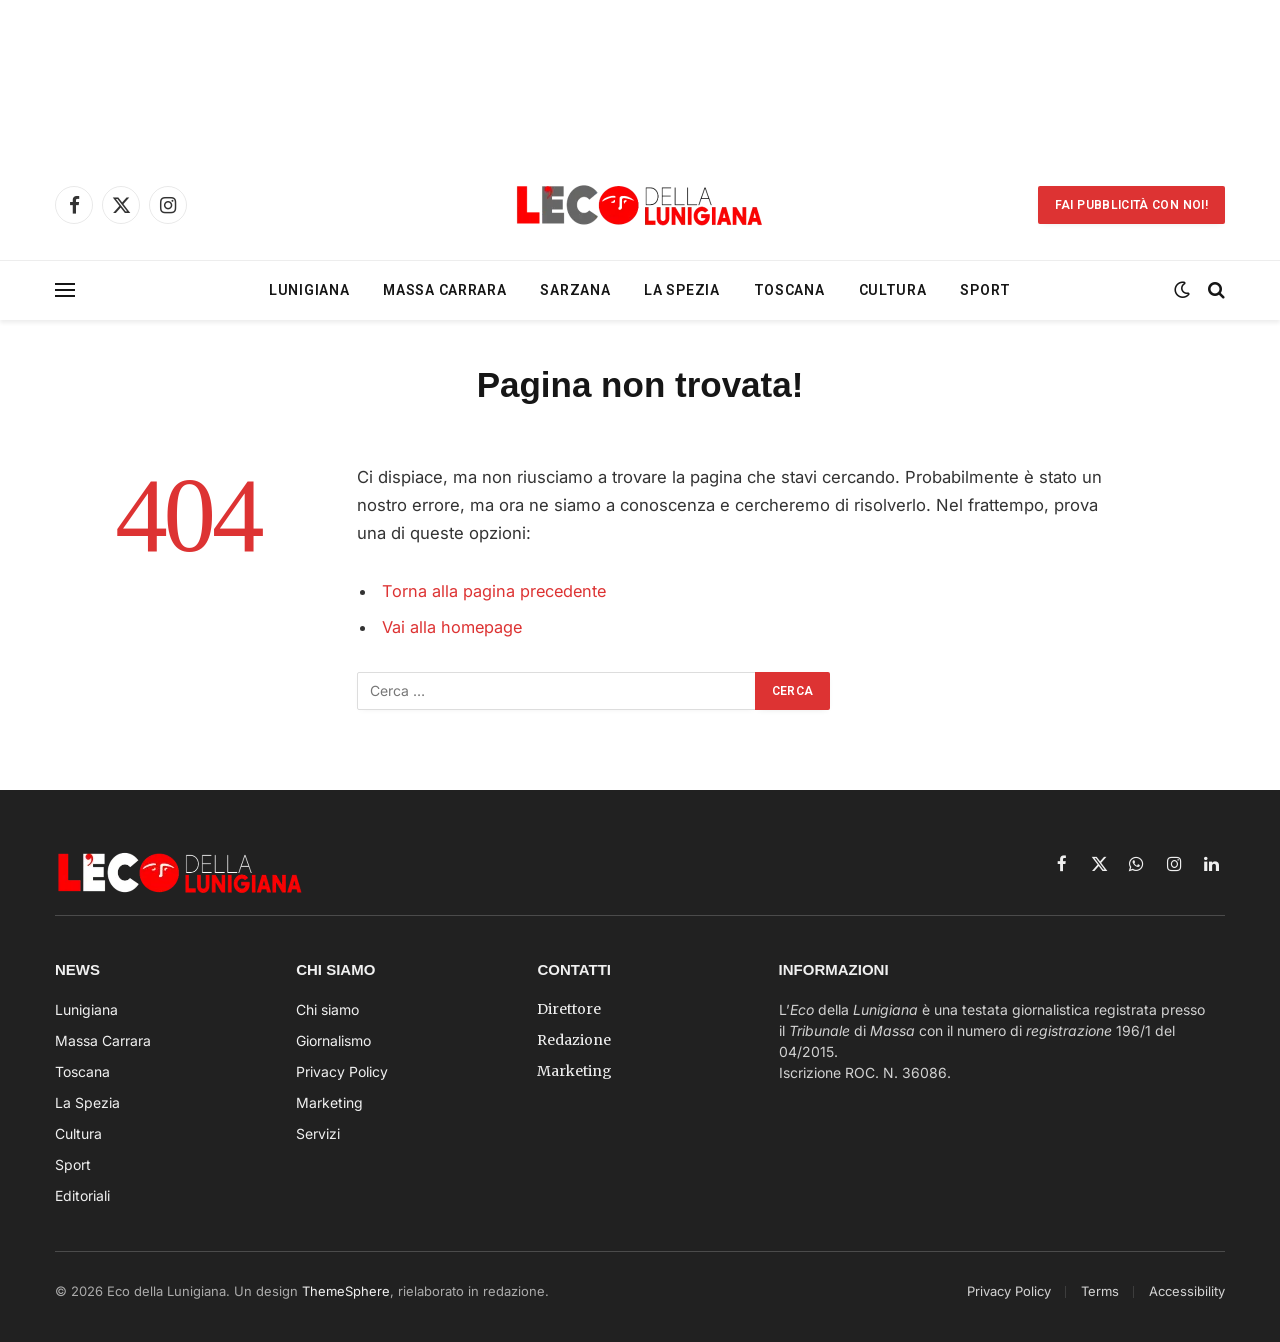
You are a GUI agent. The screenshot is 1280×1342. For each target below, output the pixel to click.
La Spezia (681, 290)
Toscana (789, 290)
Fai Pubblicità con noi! (1131, 205)
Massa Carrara (444, 290)
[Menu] (65, 290)
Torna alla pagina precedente (496, 591)
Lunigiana (309, 290)
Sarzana (575, 290)
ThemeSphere (346, 1291)
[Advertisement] (640, 75)
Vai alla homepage (453, 627)
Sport (985, 290)
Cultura (893, 290)
